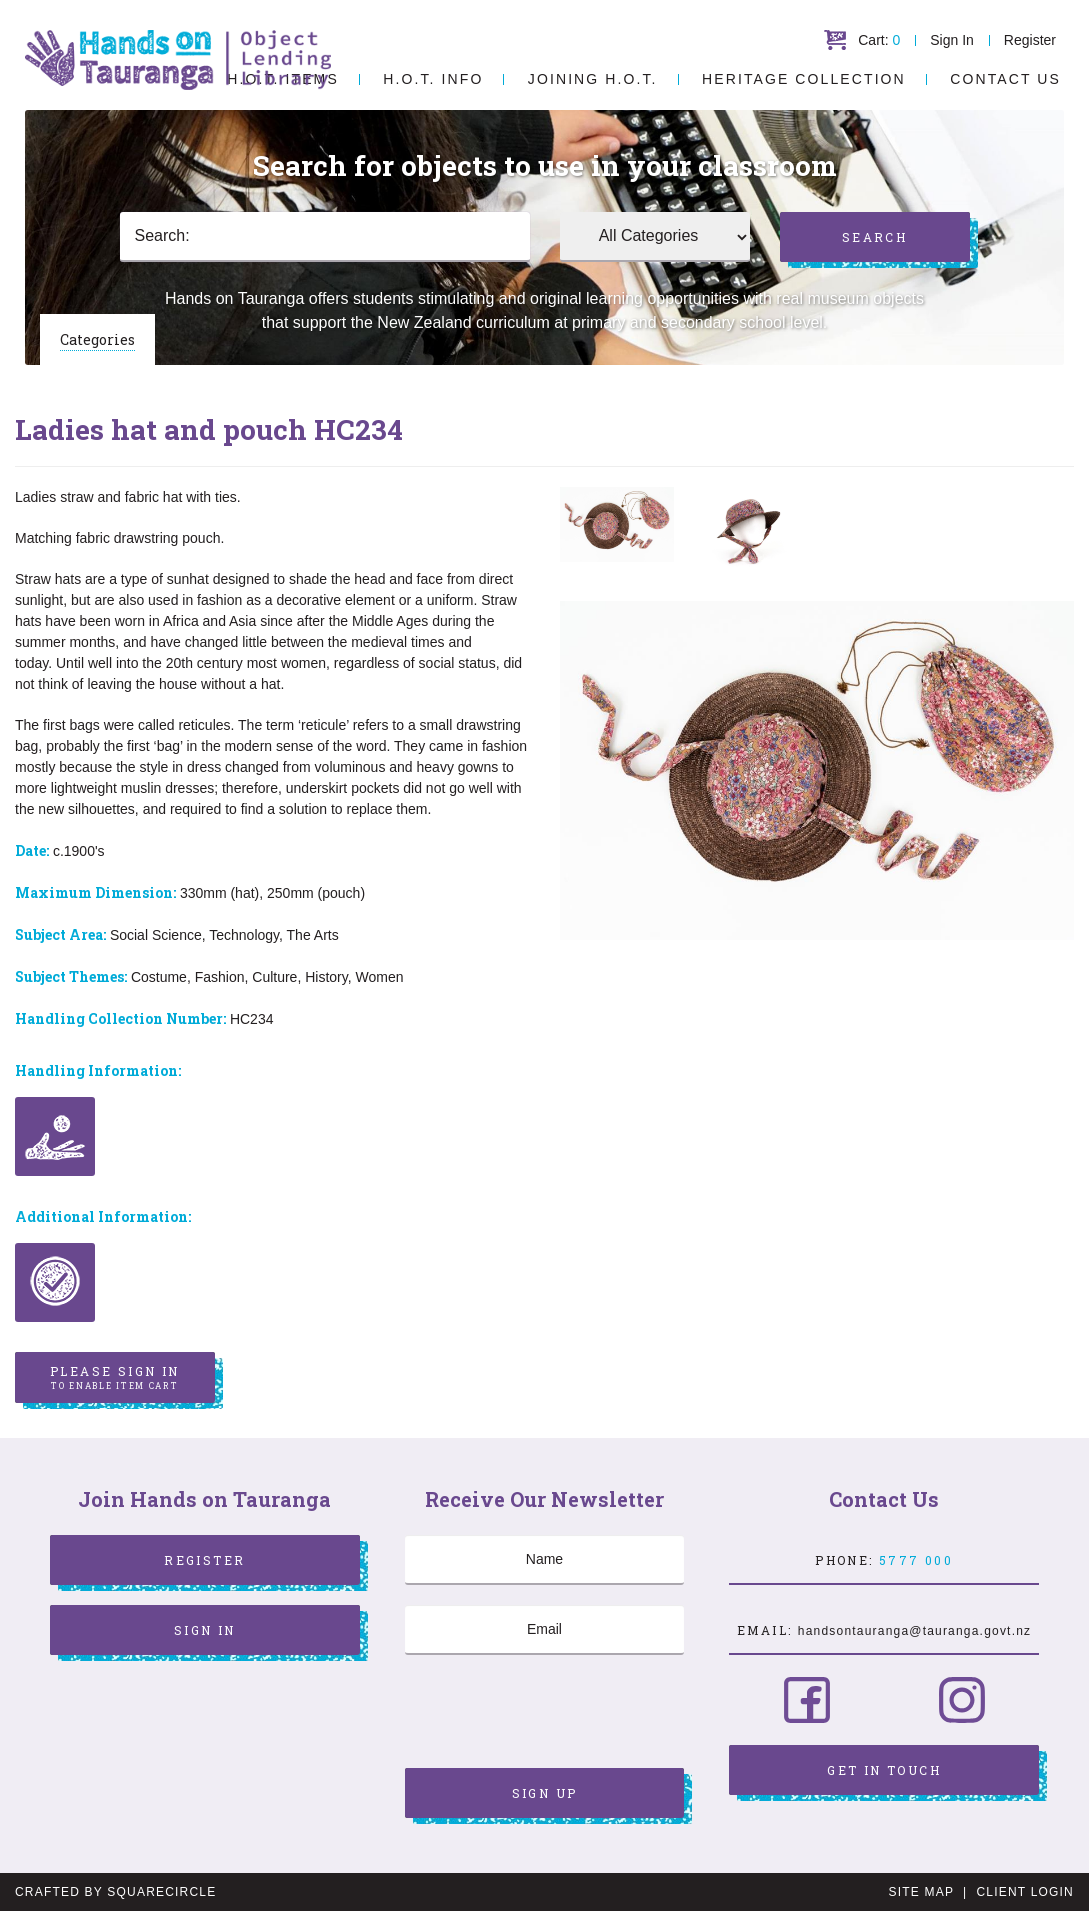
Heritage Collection (804, 79)
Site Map (921, 1892)
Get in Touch (884, 1770)
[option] (617, 524)
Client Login (1025, 1892)
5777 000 (916, 1560)
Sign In (952, 40)
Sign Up (545, 1793)
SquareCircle (161, 1892)
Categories (97, 339)
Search (874, 237)
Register (1030, 40)
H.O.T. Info (433, 79)
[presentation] (557, 1714)
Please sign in (115, 1378)
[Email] (545, 1630)
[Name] (545, 1560)
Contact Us (1005, 79)
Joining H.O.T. (593, 79)
